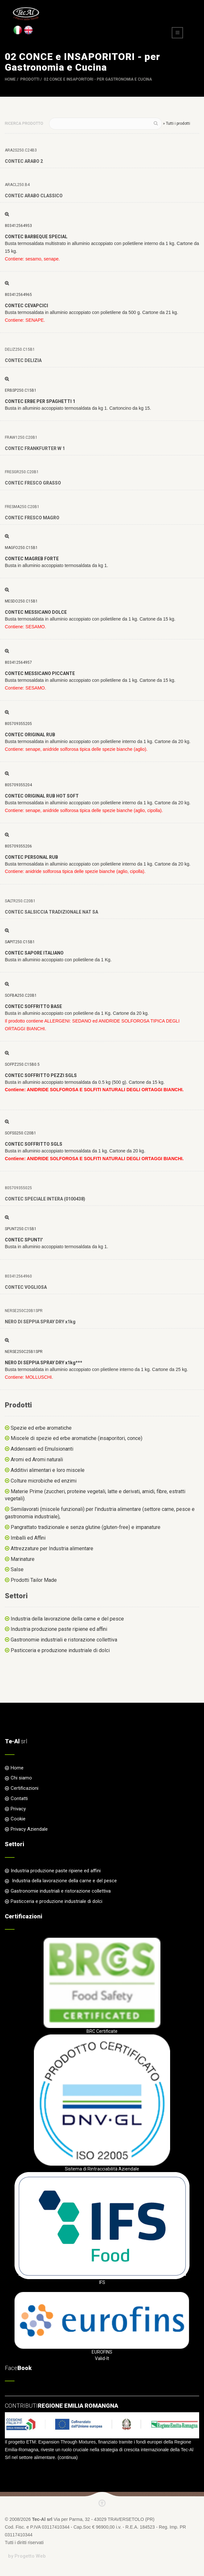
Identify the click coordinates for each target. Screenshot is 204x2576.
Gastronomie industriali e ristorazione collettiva (64, 1640)
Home (10, 79)
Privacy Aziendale (29, 1829)
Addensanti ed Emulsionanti (42, 1449)
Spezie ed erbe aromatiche (41, 1428)
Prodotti (29, 79)
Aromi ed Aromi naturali (37, 1459)
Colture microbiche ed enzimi (43, 1481)
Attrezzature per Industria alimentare (52, 1548)
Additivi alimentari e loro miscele (48, 1470)
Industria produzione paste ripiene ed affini (59, 1629)
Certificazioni (24, 1788)
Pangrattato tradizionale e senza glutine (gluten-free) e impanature (85, 1527)
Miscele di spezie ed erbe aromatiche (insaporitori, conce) (76, 1438)
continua (67, 2457)
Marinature (23, 1559)
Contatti (19, 1798)
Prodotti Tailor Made (34, 1580)
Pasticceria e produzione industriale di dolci (60, 1650)
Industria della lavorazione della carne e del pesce (67, 1619)
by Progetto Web (27, 2556)
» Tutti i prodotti (176, 123)
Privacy (18, 1809)
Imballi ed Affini (28, 1538)
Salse (17, 1569)
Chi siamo (21, 1778)
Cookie (18, 1819)
